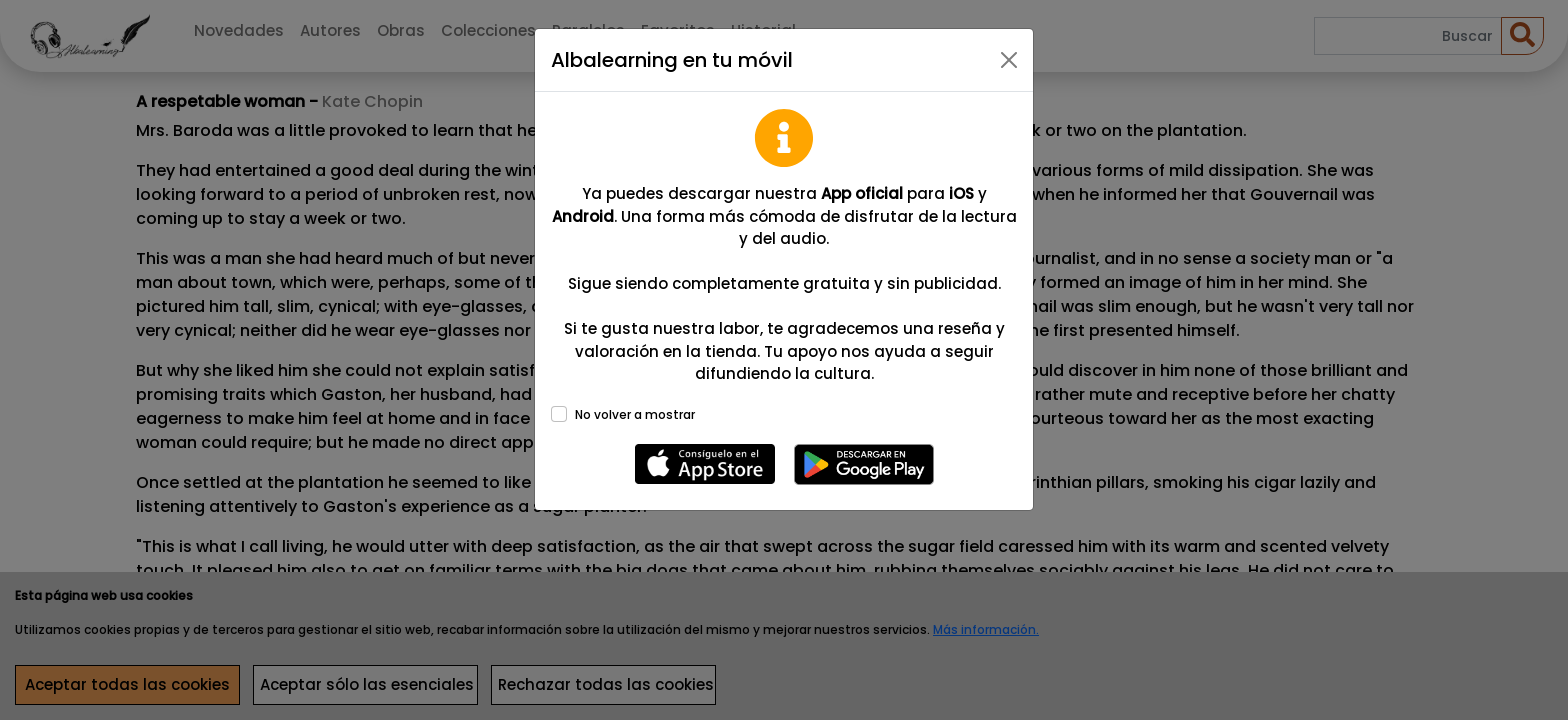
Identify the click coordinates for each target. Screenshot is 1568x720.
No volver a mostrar (635, 414)
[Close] (1009, 60)
